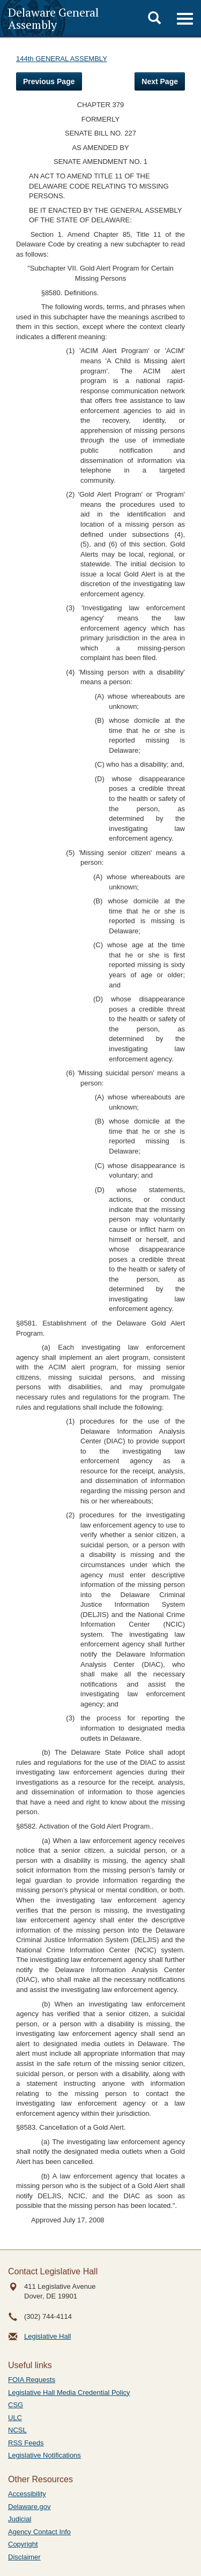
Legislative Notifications (44, 2455)
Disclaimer (24, 2557)
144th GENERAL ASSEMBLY (61, 59)
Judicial (19, 2519)
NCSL (17, 2430)
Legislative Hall (47, 2336)
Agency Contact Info (39, 2532)
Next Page (160, 81)
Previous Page (49, 81)
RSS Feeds (25, 2443)
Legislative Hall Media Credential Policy (69, 2392)
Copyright (23, 2544)
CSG (15, 2405)
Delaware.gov (29, 2507)
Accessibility (27, 2494)
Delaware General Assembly (53, 18)
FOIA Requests (31, 2380)
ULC (15, 2418)
